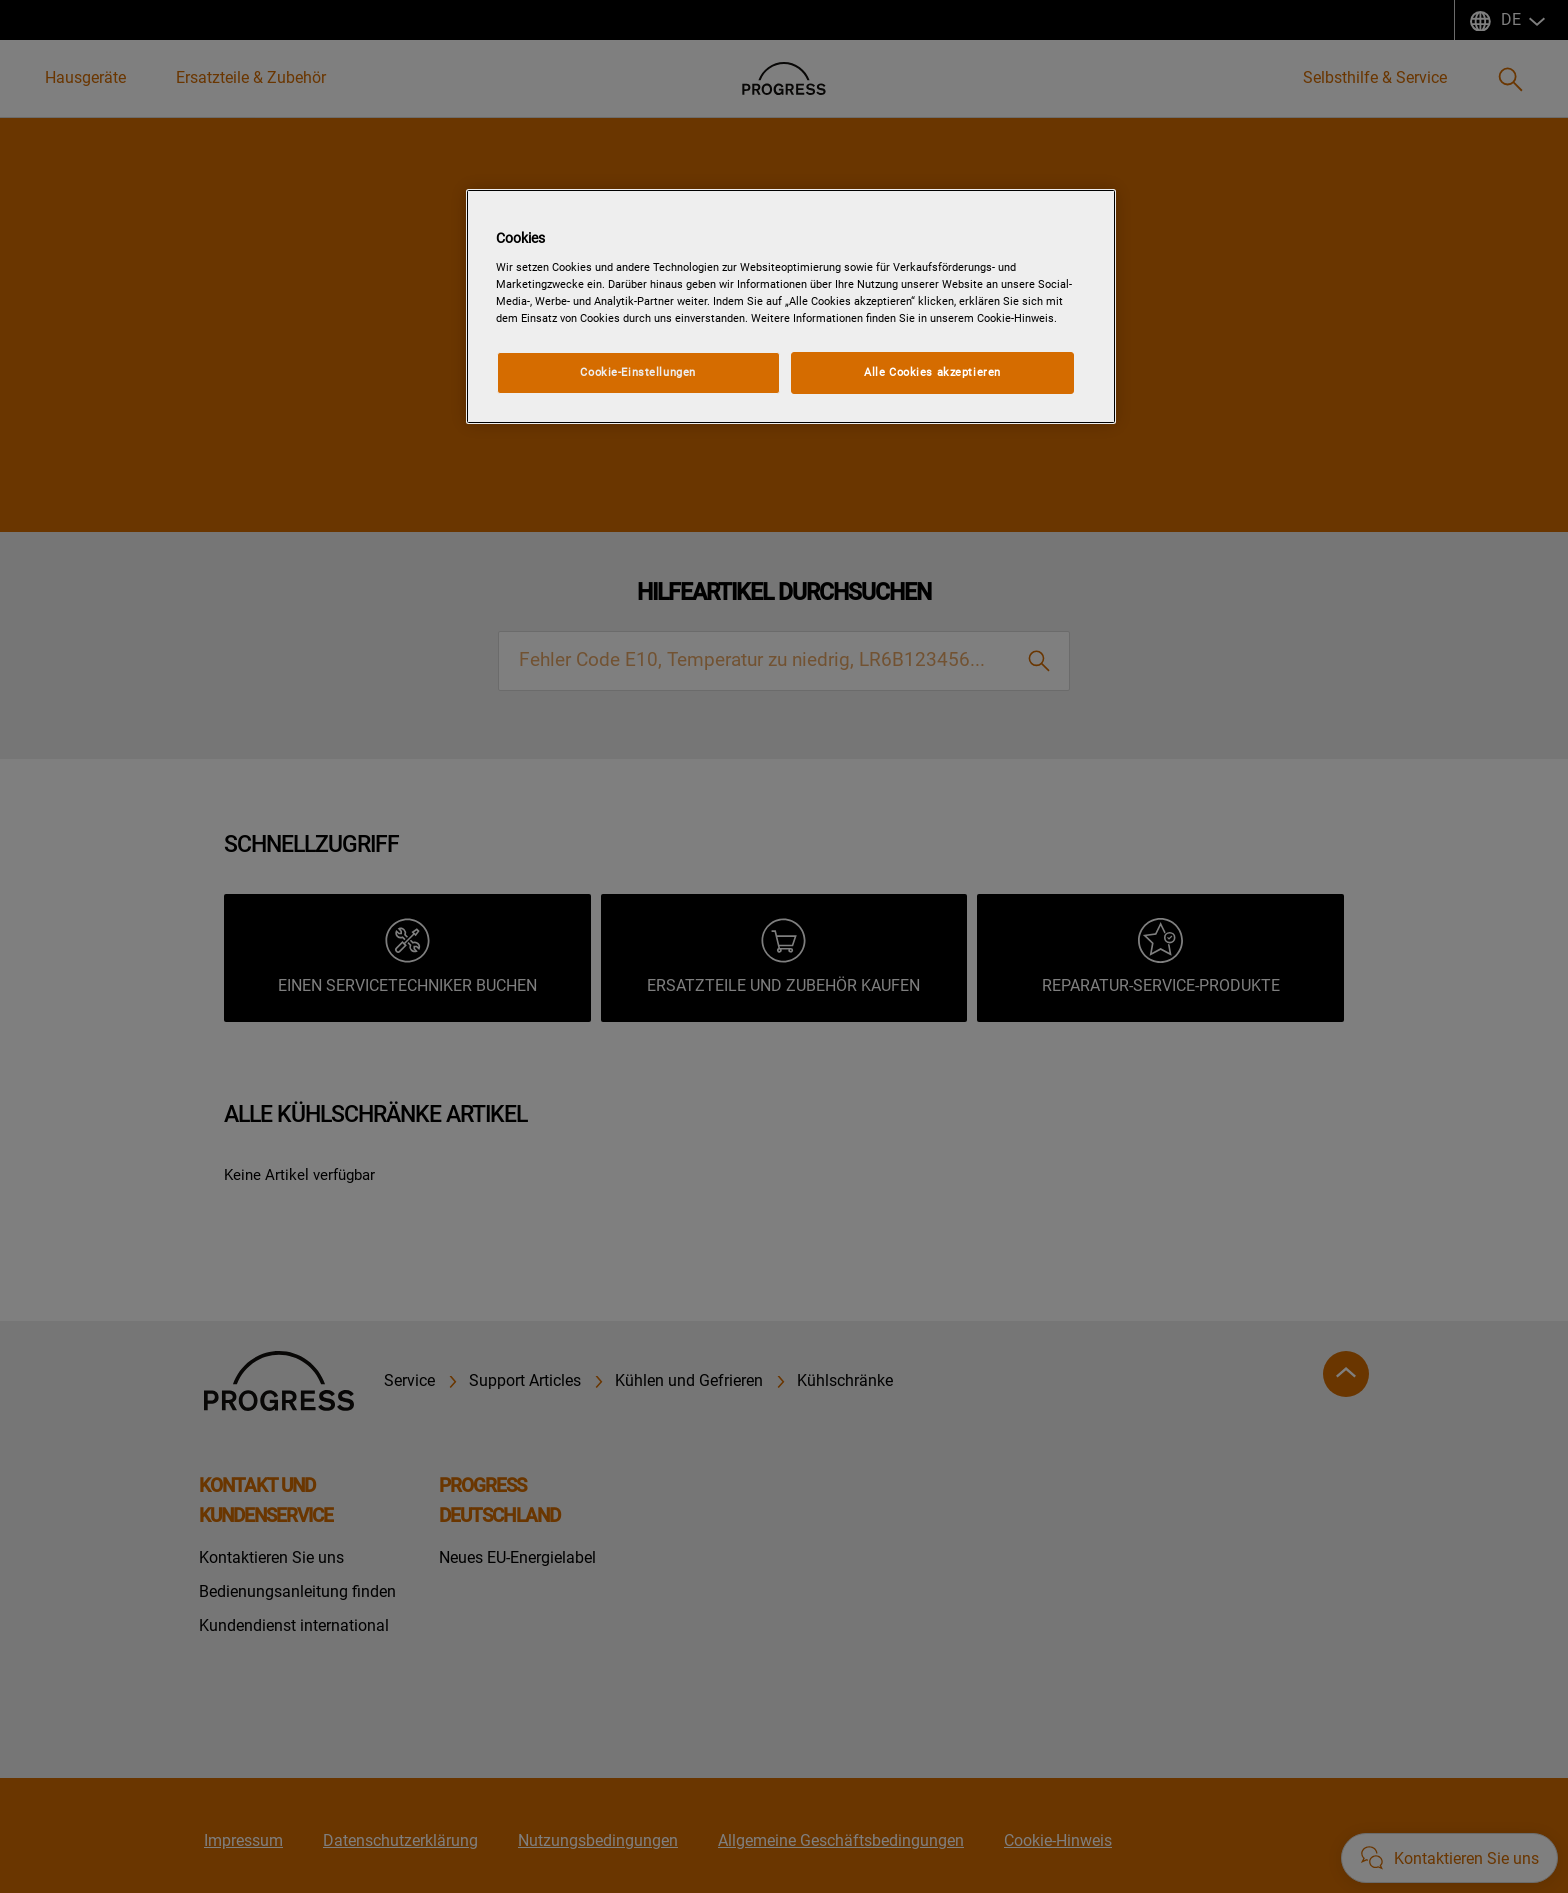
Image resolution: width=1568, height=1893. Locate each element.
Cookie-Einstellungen (637, 372)
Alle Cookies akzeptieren (932, 372)
